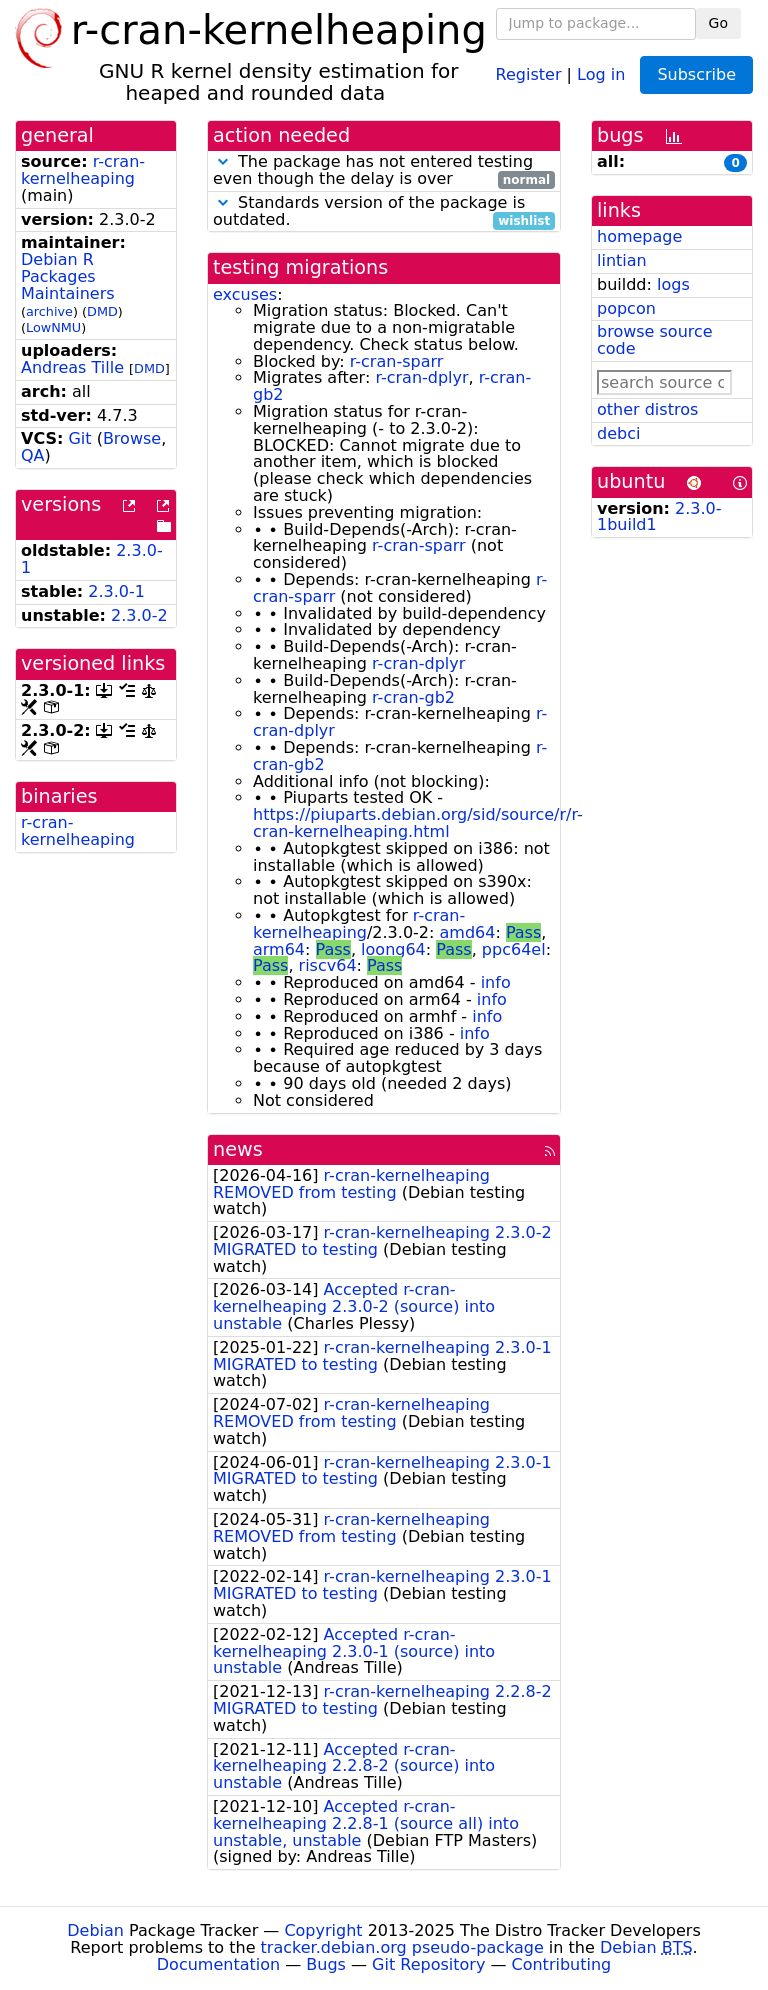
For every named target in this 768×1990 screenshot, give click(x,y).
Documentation (218, 1964)
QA (33, 455)
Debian (95, 1930)
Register (529, 73)
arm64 (279, 949)
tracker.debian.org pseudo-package (402, 1947)
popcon (626, 308)
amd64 (467, 932)
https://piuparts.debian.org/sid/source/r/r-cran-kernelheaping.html (418, 823)
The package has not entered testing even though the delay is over (384, 171)
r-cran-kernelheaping (83, 170)
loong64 (393, 949)
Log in (601, 73)
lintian (622, 260)
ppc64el (514, 949)
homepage (639, 236)
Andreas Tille (72, 367)
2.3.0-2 (139, 615)
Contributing (562, 1964)
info (496, 982)
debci (618, 433)
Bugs (326, 1964)
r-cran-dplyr (421, 377)
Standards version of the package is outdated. (384, 212)
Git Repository (428, 1964)
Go (718, 23)
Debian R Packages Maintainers (68, 276)
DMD (102, 311)
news (238, 1149)
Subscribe (696, 74)
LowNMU (53, 327)
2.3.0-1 (116, 591)
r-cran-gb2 (413, 697)
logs (673, 284)
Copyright (323, 1930)
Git (79, 438)
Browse (132, 438)
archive (49, 311)
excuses (245, 294)
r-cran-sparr (397, 361)
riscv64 (328, 965)
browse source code (655, 340)
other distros (647, 409)
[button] (223, 161)
